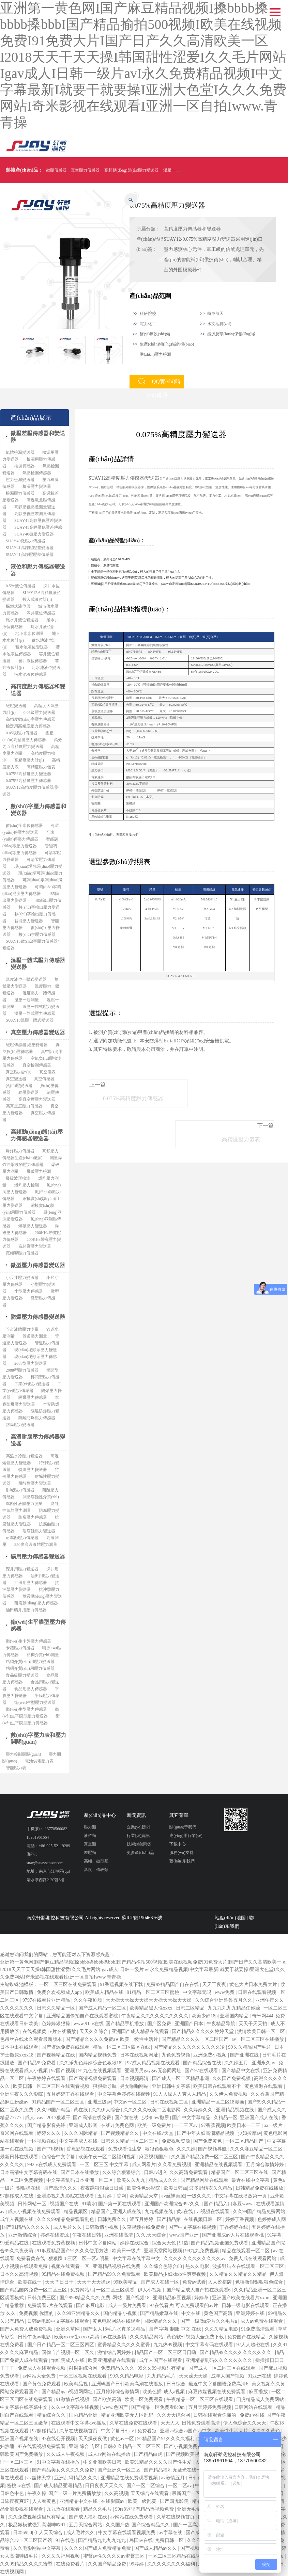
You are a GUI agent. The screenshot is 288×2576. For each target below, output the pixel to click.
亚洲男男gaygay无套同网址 (154, 2070)
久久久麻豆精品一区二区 (257, 2148)
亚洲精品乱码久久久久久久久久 (219, 2360)
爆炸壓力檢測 (26, 1185)
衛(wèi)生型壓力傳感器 (26, 1709)
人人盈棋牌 (220, 2282)
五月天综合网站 (86, 2524)
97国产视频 (63, 2070)
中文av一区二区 (130, 2102)
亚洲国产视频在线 (20, 2438)
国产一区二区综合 (146, 2485)
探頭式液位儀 (18, 606)
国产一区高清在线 (193, 2524)
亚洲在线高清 (119, 2235)
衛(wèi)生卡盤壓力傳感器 (28, 1641)
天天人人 (170, 2423)
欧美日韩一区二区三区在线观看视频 (52, 2086)
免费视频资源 (177, 2141)
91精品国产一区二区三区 (59, 2102)
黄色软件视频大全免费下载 (196, 2336)
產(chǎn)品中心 (100, 1815)
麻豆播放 (259, 2391)
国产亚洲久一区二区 (119, 2470)
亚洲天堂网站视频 (163, 2250)
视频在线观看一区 (71, 2266)
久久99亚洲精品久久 (79, 2313)
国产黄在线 (127, 2117)
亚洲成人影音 (84, 2125)
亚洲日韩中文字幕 (172, 2086)
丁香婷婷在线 (234, 2227)
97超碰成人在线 (17, 2195)
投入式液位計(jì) (37, 599)
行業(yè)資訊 (138, 1835)
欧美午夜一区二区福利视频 (107, 2156)
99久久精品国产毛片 (250, 2047)
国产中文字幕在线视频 (192, 2227)
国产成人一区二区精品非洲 (181, 2078)
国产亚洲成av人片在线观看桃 (233, 2235)
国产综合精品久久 (151, 2524)
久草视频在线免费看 (144, 2227)
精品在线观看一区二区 (246, 2250)
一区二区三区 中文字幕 (105, 2164)
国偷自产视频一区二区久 (68, 2352)
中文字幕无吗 (198, 1992)
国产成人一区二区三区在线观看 (222, 2368)
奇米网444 (262, 2015)
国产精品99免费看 (37, 2062)
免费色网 (125, 2125)
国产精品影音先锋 (47, 2125)
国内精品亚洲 (84, 2415)
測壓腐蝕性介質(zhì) (40, 1496)
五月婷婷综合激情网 (118, 2391)
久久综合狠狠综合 (122, 2172)
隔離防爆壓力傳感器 (36, 1417)
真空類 (90, 1844)
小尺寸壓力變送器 (22, 1277)
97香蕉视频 (213, 2125)
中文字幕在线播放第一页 (241, 2195)
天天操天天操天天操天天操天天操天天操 (149, 2000)
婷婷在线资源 (55, 2235)
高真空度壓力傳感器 (24, 1106)
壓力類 (90, 1827)
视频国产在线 (65, 2203)
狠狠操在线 (29, 2188)
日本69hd (22, 2532)
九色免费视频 (177, 2055)
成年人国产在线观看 (161, 2360)
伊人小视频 (150, 2289)
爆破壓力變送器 (32, 1225)
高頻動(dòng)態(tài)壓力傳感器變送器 (37, 1135)
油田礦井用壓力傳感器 (26, 1609)
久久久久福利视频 (61, 2556)
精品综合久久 (52, 2415)
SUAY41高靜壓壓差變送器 (30, 547)
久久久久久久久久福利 (171, 2563)
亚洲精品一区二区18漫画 (218, 2102)
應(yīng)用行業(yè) (185, 1835)
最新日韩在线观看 (20, 2156)
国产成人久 (198, 2532)
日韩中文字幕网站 (98, 2242)
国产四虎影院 (175, 2501)
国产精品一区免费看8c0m (158, 2407)
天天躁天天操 (194, 2376)
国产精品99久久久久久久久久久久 (236, 2352)
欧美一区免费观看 (144, 2399)
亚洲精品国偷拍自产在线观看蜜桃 (82, 2015)
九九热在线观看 (63, 2509)
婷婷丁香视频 (240, 2219)
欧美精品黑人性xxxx (152, 2008)
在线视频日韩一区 (203, 2219)
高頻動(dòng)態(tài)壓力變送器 (131, 170)
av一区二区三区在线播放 (258, 2039)
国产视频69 (193, 2548)
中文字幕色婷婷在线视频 (124, 2094)
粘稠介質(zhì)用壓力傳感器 (30, 1668)
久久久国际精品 (81, 2133)
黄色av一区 (122, 2438)
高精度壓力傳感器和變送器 (192, 228)
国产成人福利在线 (88, 2516)
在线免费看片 (71, 2563)
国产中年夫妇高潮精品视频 (206, 2133)
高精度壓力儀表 (241, 1100)
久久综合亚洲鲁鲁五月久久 (224, 2000)
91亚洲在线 (259, 2376)
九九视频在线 (160, 2211)
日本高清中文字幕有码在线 (29, 2172)
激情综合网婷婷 (114, 2352)
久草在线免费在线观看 (133, 2423)
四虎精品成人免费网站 (260, 2399)
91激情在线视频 (73, 2399)
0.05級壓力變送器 (39, 712)
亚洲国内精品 (235, 2015)
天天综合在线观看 (150, 2493)
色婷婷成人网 (271, 2219)
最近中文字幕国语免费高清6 (218, 2383)
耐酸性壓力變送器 (34, 1483)
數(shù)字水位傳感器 (24, 825)
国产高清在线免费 (92, 2117)
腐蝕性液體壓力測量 (24, 1503)
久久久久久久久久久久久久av (195, 2258)
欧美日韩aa (175, 2188)
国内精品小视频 (120, 2313)
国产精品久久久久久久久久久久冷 (189, 2047)
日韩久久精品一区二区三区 (130, 2141)
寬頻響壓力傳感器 (22, 1253)
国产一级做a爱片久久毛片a (209, 2321)
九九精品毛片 (162, 2376)
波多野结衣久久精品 (211, 2188)
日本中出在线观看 (20, 2047)
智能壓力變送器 (28, 920)
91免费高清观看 (258, 2329)
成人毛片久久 (68, 2227)
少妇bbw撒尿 (155, 2117)
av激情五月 (173, 2477)
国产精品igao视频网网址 (68, 2391)
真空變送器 (16, 1078)
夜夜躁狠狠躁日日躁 (102, 2188)
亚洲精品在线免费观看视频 (130, 2477)
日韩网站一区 (33, 2203)
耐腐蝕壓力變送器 (38, 1531)
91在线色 (66, 2540)
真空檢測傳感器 (36, 1065)
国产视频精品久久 (120, 2133)
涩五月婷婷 (142, 2219)
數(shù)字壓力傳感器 (37, 934)
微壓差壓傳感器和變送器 (38, 436)
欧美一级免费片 (154, 2125)
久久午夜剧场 (89, 2000)
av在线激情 (115, 2336)
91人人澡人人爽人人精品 (180, 2094)
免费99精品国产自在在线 (173, 1984)
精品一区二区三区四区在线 (122, 2047)
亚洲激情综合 (23, 2235)
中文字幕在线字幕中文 (137, 2258)
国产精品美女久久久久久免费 (63, 2470)
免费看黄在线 (31, 2258)
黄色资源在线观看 (264, 2086)
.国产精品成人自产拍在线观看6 (198, 2289)
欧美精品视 (76, 2383)
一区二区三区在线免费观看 (68, 1984)
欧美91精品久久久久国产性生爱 (159, 2462)
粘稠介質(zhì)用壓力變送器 (30, 1661)
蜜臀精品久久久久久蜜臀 (124, 2344)
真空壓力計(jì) (18, 1072)
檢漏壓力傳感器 (20, 493)
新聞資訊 (136, 1815)
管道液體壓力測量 (22, 1329)
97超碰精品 (44, 2430)
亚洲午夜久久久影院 (22, 2094)
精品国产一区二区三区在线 (240, 2172)
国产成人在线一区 (160, 2282)
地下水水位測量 (29, 633)
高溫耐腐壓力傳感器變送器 (38, 1440)
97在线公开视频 (59, 2438)
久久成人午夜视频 (66, 2454)
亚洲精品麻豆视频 (172, 2297)
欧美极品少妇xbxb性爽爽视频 (175, 2274)
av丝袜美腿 (173, 2195)
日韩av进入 (155, 2172)
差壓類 (90, 1852)
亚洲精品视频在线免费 (117, 2266)
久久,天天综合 (151, 2235)
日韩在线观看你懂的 (215, 2415)
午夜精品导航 (222, 2023)
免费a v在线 (252, 2415)
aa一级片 (274, 2125)
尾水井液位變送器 (22, 620)
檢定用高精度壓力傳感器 (28, 726)
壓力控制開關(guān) (23, 1754)
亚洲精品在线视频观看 (219, 2164)
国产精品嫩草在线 (160, 2313)
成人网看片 (144, 2164)
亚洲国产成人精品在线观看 (140, 2031)
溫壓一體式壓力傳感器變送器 (38, 963)
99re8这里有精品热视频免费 (145, 2509)
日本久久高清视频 (20, 2274)
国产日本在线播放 (80, 2172)
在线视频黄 (35, 2031)
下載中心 (177, 1844)
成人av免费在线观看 (262, 2321)
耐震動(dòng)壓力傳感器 (36, 1603)
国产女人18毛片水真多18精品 (115, 2329)
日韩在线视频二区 (170, 2102)
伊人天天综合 (49, 2532)
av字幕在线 (171, 2532)
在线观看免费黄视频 (54, 2242)
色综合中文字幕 (59, 2156)
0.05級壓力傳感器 (21, 733)
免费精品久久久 (118, 2368)
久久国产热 (118, 2524)
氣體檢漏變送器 (20, 452)
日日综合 (176, 2383)
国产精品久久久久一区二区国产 (196, 2039)
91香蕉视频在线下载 (122, 1984)
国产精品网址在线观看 (205, 2180)
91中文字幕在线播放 (59, 2462)
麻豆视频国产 (154, 2156)
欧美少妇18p (205, 2015)
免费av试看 (194, 2282)
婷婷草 (202, 2297)
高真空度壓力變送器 (36, 1099)
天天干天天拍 (254, 2023)
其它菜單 (178, 1815)
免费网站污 (82, 2289)
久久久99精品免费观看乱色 (66, 2219)
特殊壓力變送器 (32, 1469)
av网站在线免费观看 (132, 2516)
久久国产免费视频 (232, 2078)
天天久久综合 (94, 2031)
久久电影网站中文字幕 (37, 2548)
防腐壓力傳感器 (32, 1517)
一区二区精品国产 (245, 2141)
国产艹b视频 (50, 2148)
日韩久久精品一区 (56, 2008)
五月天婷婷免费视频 (210, 2407)
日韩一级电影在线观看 (246, 2305)
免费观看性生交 (125, 2148)
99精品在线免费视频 (64, 2274)
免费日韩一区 (170, 2540)
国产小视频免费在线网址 (191, 2446)
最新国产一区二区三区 (196, 2493)
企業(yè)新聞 (138, 1827)
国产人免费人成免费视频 (27, 2329)
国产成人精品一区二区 (102, 2008)
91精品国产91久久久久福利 (166, 2438)
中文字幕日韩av (118, 2430)
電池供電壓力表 (39, 1761)
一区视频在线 (42, 2141)
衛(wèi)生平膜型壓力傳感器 (38, 1625)
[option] (38, 350)
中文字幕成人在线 (79, 2141)
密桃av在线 (19, 2485)
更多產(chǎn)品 (140, 1852)
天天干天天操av (94, 2282)
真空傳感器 (44, 1078)
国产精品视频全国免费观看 (220, 2242)
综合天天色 (164, 2242)
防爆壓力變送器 (20, 1424)
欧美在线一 (30, 2282)
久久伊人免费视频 (229, 2094)
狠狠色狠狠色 (160, 2148)
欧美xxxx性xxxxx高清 (77, 2336)
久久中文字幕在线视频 (75, 2407)
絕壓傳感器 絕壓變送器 (27, 1044)
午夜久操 (36, 2493)
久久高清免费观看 (189, 2172)
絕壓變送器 (16, 705)
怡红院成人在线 (68, 2360)
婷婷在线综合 (135, 2242)
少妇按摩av (249, 2133)
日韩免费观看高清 (201, 2423)
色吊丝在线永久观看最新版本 (31, 2039)
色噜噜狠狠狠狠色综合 (259, 2282)
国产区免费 (159, 2023)
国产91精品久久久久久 (26, 2227)
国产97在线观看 (202, 2070)
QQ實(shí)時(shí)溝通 (159, 383)
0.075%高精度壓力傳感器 (133, 1100)
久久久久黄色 (267, 2430)
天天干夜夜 (214, 1984)
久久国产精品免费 (107, 2563)
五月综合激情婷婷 (265, 2164)
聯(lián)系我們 (182, 1861)
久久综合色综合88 (163, 2266)
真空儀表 (47, 1072)
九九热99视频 (168, 2344)
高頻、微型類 (96, 1861)
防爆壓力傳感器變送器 (38, 1317)
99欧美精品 (126, 2282)
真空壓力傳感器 (85, 170)
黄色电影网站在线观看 (116, 2321)
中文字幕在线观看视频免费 (127, 2532)
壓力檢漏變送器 (20, 479)
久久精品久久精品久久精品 (238, 2274)
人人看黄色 (44, 2501)
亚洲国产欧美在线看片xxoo (241, 2297)
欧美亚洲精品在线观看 (112, 2360)
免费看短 (147, 2430)
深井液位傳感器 (41, 613)
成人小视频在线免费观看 (35, 2211)
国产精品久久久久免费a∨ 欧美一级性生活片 (112, 2039)
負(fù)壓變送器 (19, 1085)
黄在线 (81, 2109)
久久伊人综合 (106, 2109)
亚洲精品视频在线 (235, 2109)
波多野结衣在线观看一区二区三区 (248, 2266)
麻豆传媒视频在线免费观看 (217, 2391)
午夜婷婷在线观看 (47, 2078)
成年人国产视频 (228, 2376)
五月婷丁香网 (112, 2195)
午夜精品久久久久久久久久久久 (155, 2015)
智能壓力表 (16, 1767)
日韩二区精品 (191, 2008)
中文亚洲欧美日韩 (103, 2462)
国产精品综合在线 (203, 2062)
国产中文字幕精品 (192, 2117)
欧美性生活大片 (232, 2430)
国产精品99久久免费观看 (115, 2274)
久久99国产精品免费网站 (260, 2211)
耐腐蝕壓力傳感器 (22, 1537)
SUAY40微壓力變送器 (34, 534)
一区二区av (180, 2485)
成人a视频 (175, 2391)
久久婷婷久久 (199, 2109)
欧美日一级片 (127, 2250)
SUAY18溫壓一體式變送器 (30, 1020)
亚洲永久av (264, 2062)
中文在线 (191, 2313)
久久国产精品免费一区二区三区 (205, 2156)
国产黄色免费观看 (42, 2383)
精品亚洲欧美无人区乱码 (128, 2415)
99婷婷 (137, 2563)
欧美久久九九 (132, 2180)
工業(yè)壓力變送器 (31, 1383)
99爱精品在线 (15, 2242)
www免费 (225, 1992)
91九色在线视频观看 (100, 2070)
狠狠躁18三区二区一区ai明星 (79, 2258)
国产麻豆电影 (91, 2305)
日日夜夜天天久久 (104, 2485)
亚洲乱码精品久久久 (76, 2477)
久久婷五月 (236, 2062)
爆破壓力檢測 (39, 1171)
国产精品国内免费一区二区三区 (34, 2289)
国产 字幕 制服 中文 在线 (175, 2329)
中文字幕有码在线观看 (209, 2344)
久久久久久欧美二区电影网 (152, 2109)
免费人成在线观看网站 (253, 2258)
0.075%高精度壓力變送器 (28, 773)
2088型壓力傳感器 (22, 1370)
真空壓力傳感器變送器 (38, 1032)
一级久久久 (199, 2195)
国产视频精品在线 (56, 2055)
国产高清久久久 (61, 2188)
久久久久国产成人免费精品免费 (98, 2548)
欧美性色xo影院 (144, 2188)
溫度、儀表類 (96, 1869)
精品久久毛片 (98, 2509)
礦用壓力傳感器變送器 (38, 1556)
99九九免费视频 (202, 2250)
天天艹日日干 (60, 2282)
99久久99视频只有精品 (162, 2368)
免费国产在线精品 (247, 2336)
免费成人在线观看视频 (42, 2368)
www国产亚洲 (184, 2235)
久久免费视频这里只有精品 (37, 2516)
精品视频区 (76, 2211)
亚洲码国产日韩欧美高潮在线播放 (127, 2383)
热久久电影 (198, 2266)
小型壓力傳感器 (28, 1291)
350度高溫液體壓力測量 (35, 1544)
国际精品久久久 (160, 2321)
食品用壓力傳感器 (30, 1688)
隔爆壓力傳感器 (32, 1397)
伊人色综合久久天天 (245, 2423)
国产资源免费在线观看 (66, 2047)
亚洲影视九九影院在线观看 (66, 2195)
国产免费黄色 (208, 2141)
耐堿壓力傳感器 (20, 1490)
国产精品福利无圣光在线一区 (175, 2470)
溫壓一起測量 (26, 999)
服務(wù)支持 (181, 1852)
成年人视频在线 (17, 2219)
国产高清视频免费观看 (93, 2078)
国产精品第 (169, 2219)
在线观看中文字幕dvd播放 (79, 2423)
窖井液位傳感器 (32, 660)
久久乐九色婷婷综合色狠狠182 (92, 2062)
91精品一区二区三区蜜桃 (154, 1992)
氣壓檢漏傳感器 (36, 472)
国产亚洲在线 (245, 2055)
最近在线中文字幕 (251, 2180)
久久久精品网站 (147, 2336)
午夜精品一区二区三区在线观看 (200, 2399)
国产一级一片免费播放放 (75, 2493)
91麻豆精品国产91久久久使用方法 (73, 2250)
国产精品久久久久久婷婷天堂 (203, 2031)
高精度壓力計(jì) (29, 760)
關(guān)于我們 (182, 1827)
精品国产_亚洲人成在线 (116, 2211)
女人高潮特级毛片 (20, 2556)
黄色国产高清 (219, 2313)
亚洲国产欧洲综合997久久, (173, 2203)
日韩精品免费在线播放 (260, 2188)
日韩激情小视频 (102, 2227)
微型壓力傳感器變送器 (38, 1265)
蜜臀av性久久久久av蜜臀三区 (114, 2556)
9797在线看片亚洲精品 (47, 2000)
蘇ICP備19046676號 (142, 1917)
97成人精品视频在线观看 (154, 2062)
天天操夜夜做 (93, 2438)
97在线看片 (161, 2305)
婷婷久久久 (49, 2133)
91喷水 (89, 2203)
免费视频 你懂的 (37, 2313)
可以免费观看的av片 (197, 2305)
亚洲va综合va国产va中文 (186, 2430)
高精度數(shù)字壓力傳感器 (30, 719)
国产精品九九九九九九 (102, 2540)
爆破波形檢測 (18, 1178)
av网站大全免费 (39, 2376)
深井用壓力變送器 (22, 1569)
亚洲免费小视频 (210, 2055)
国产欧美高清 (108, 2399)
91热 (183, 2242)
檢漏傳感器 (24, 466)
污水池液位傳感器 (30, 674)
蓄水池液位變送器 (31, 647)
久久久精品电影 (221, 2329)
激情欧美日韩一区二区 (261, 2031)
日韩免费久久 (112, 2219)
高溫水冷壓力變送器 (24, 1456)
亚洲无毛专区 (192, 2509)
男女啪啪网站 (135, 2086)
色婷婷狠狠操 (57, 2023)
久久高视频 (116, 2493)
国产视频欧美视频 (186, 2454)
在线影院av (113, 2501)
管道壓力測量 (34, 1336)
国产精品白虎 (149, 2454)
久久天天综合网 (174, 2415)
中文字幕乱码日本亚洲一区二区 (80, 2180)
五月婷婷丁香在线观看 (70, 2094)
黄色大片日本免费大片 (253, 1984)
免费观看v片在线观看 (50, 2305)
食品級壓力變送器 (22, 1675)
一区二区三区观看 (116, 2289)
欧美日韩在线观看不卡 (217, 2086)
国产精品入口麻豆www (229, 2203)
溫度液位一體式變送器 (26, 979)
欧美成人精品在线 (105, 1992)
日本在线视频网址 (140, 2055)
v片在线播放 (63, 2031)
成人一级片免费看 (128, 2305)
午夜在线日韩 (87, 2235)
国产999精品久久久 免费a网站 (91, 2297)
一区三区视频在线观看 (83, 2376)
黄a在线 (185, 2211)
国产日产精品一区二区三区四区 (61, 2344)
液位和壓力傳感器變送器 (38, 570)
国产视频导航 (213, 2148)
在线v (107, 2125)
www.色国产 (115, 2407)
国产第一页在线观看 (120, 2203)
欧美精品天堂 (145, 2195)
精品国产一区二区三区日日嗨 (166, 2352)
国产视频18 (138, 2297)
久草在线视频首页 (79, 2430)
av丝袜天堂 (39, 2477)
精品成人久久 (164, 2180)
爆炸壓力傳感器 (20, 1151)
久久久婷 (186, 2148)
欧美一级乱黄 (143, 2501)
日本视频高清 (135, 2078)
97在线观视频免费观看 (42, 2446)
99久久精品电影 (127, 2376)
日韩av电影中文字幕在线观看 (58, 2321)
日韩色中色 (12, 2493)
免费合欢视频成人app (60, 1992)
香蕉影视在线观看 (86, 2148)
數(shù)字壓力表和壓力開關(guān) (38, 1738)
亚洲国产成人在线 (259, 2117)
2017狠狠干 (59, 2117)
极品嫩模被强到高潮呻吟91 (37, 2524)
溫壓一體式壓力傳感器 (183, 170)
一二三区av (186, 2125)
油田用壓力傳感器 (30, 1582)
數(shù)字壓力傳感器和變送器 (38, 809)
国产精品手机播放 (125, 2023)
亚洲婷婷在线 (251, 2313)
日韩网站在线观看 (254, 2407)
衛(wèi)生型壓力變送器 (35, 1702)
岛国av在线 (141, 2540)
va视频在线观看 (213, 2211)
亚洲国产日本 (189, 2023)
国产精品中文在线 (241, 2070)
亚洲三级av (99, 2102)
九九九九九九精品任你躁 (234, 2008)
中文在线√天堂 (158, 2133)
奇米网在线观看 (17, 2133)
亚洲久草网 (68, 2329)
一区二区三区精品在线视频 (177, 2556)
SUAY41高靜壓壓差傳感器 (30, 554)
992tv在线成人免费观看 (52, 2164)
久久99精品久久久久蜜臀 (27, 2563)
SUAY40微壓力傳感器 (25, 541)
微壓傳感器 (56, 170)
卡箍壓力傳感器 (20, 1648)
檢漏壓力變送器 (36, 486)
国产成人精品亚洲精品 (58, 2485)
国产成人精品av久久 (156, 2548)
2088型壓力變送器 (30, 1363)
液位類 (90, 1835)
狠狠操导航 (105, 2086)
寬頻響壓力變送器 (34, 1246)
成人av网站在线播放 (110, 2454)
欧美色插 (152, 2391)
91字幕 (274, 2235)
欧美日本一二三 (244, 2125)
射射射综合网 (84, 2368)
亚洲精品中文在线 (79, 2501)
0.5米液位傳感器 (20, 585)
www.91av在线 (89, 2023)
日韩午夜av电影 (35, 2336)
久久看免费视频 (175, 2164)
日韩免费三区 (42, 2297)
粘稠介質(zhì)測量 (43, 1654)
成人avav (35, 2117)
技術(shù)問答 (139, 1844)
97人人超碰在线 (253, 2344)
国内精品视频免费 (98, 2055)
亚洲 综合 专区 (85, 2446)
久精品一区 (226, 2117)
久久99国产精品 (54, 2109)
